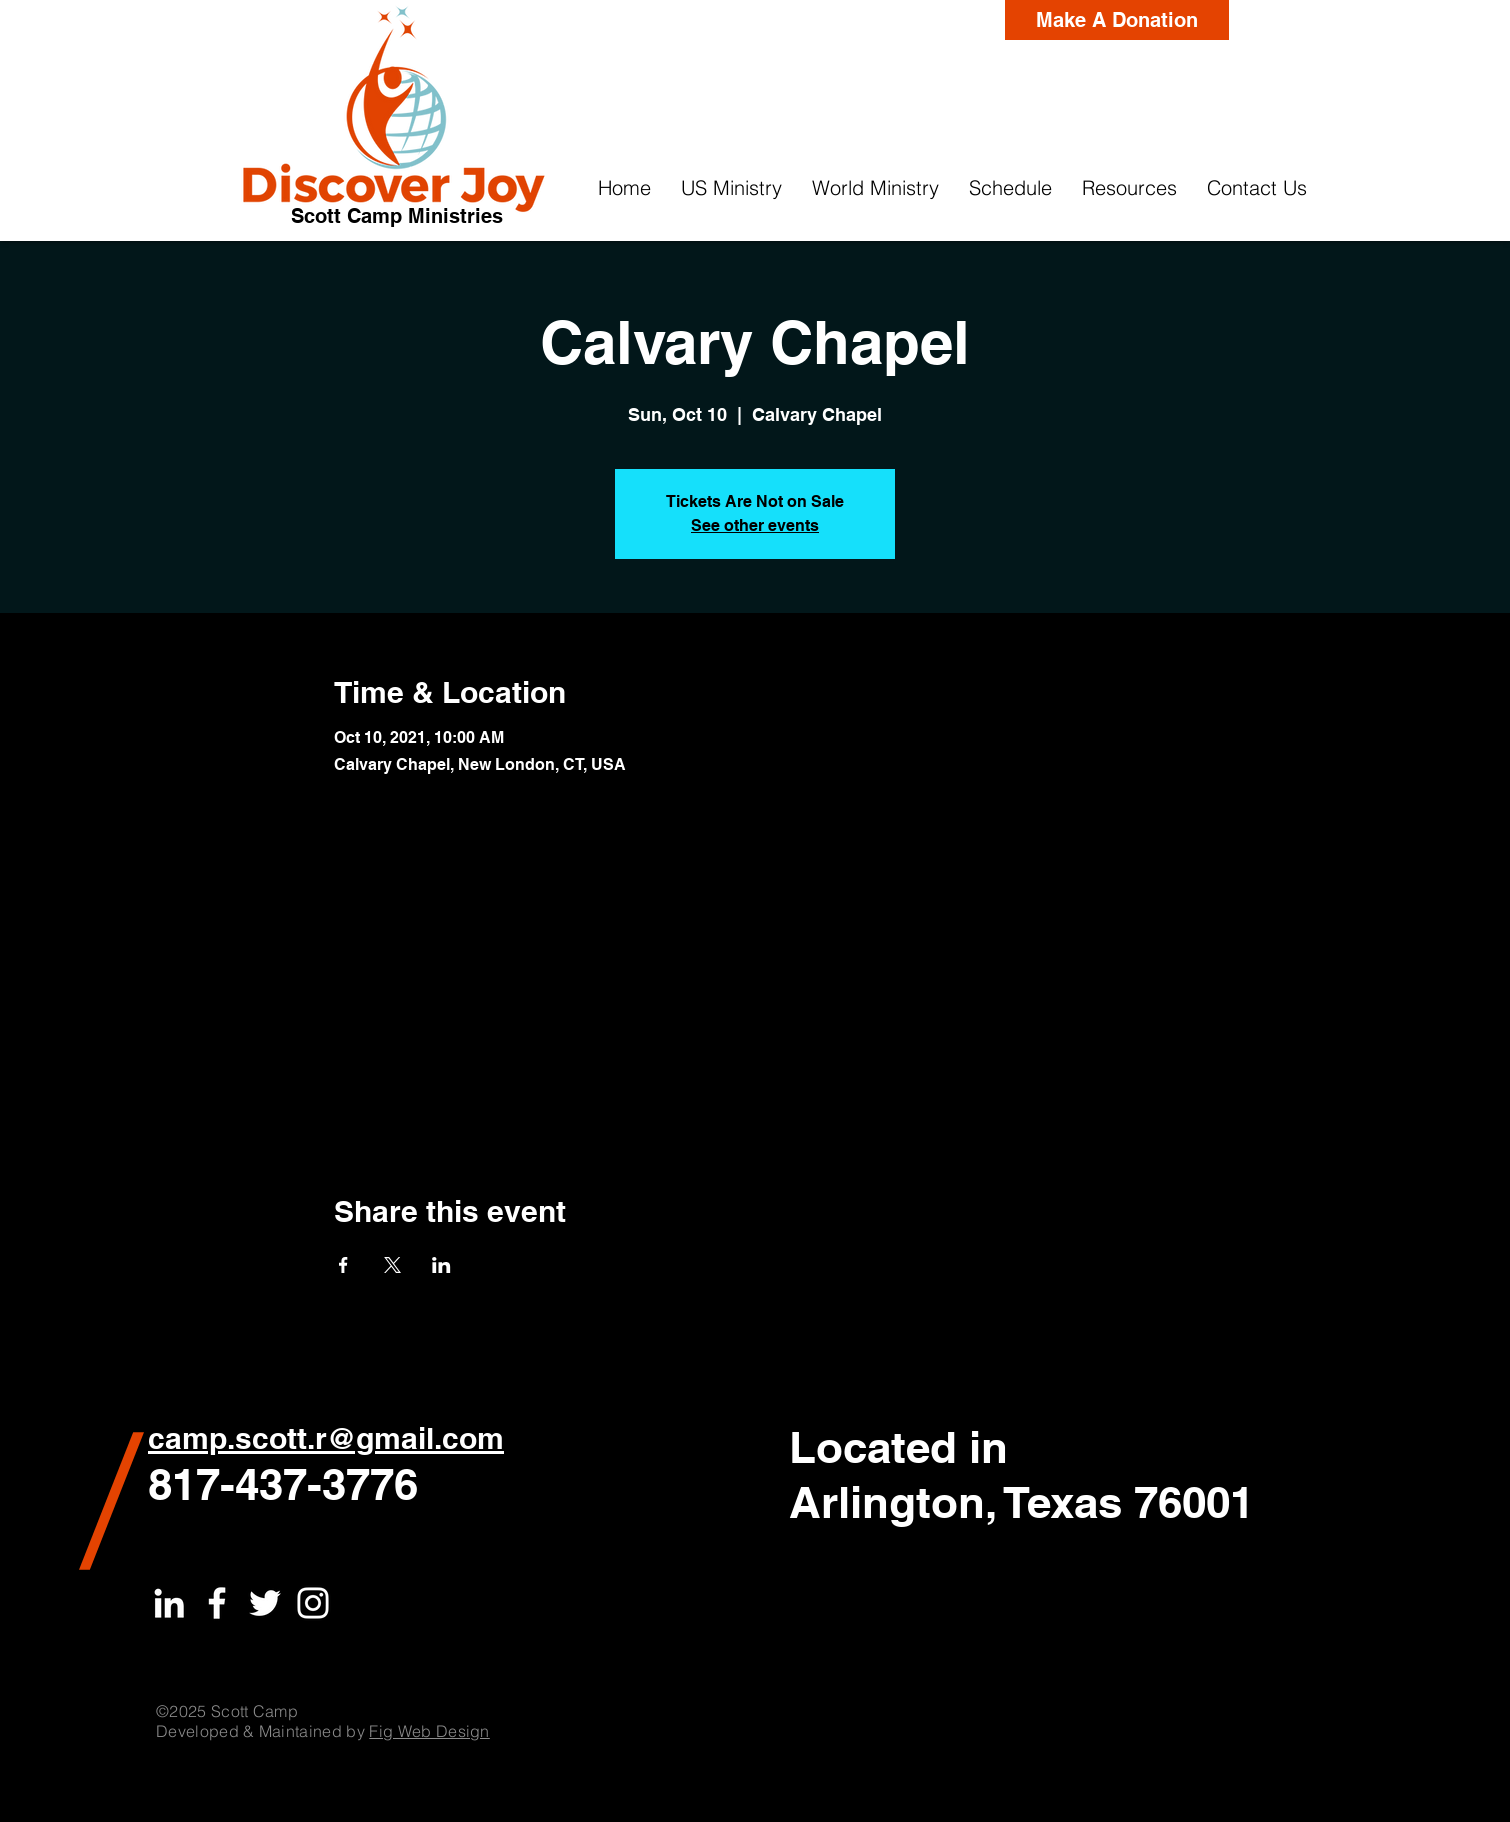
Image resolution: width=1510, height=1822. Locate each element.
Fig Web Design (429, 1731)
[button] (731, 188)
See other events (755, 525)
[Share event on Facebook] (343, 1265)
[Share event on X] (392, 1265)
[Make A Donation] (1117, 20)
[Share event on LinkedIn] (441, 1265)
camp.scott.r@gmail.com (326, 1438)
